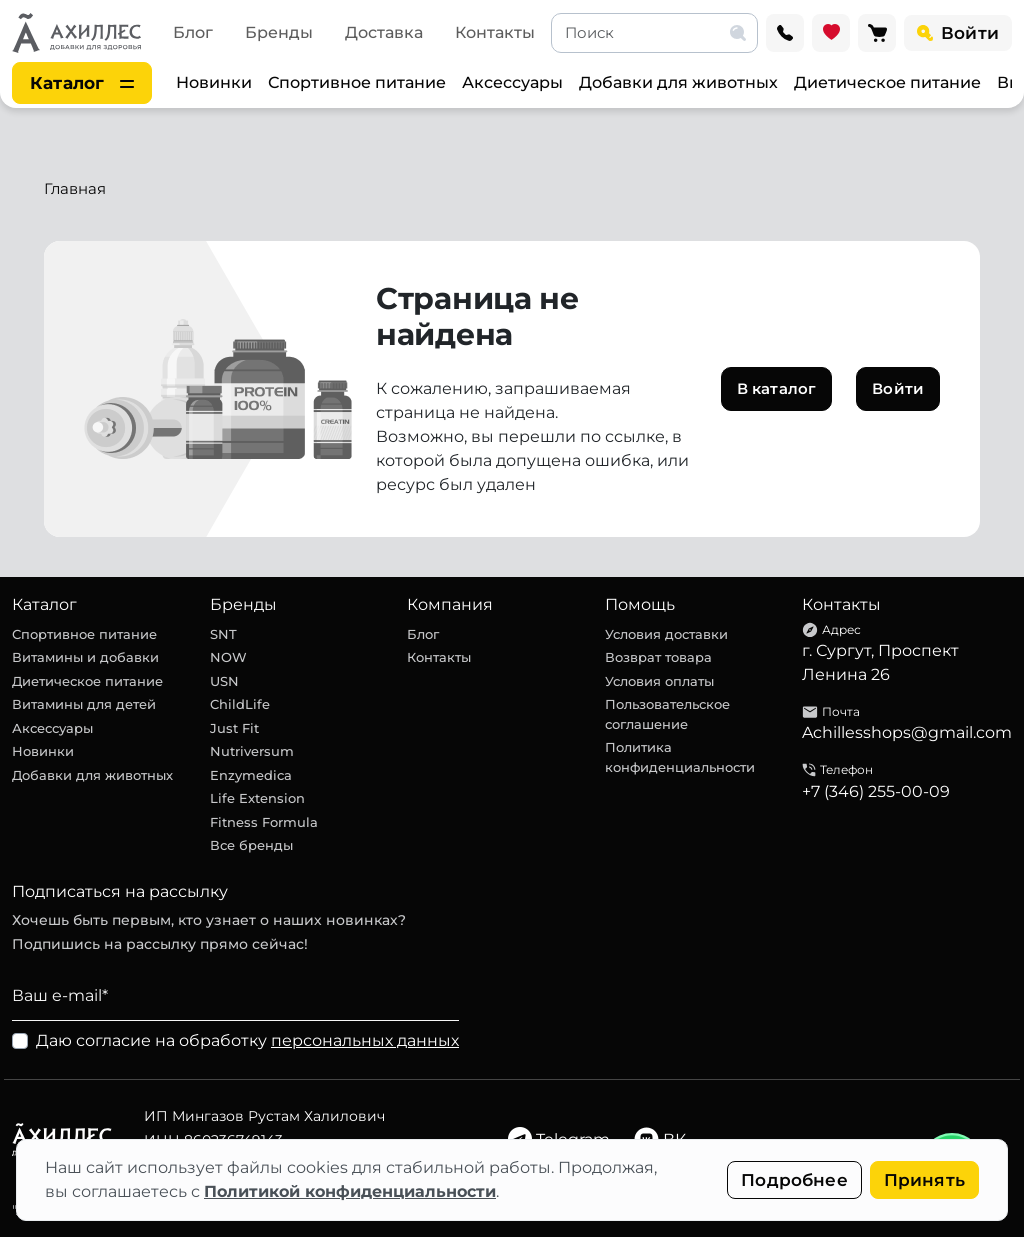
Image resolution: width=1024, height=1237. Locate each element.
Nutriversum (252, 751)
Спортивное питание (357, 82)
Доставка (384, 32)
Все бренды (251, 845)
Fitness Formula (264, 822)
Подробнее (794, 1180)
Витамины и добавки (85, 657)
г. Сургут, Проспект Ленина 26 (880, 662)
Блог (193, 32)
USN (224, 681)
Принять (924, 1180)
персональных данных (365, 1040)
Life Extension (257, 798)
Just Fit (234, 728)
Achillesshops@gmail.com (907, 732)
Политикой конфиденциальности (350, 1191)
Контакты (495, 32)
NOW (228, 657)
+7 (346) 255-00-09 (876, 791)
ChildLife (240, 704)
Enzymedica (251, 775)
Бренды (279, 32)
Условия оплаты (659, 681)
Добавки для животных (678, 82)
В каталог (776, 388)
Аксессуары (512, 82)
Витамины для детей (84, 704)
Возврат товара (658, 657)
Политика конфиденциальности (680, 757)
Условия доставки (666, 634)
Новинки (214, 82)
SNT (223, 634)
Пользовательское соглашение (667, 714)
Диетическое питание (887, 82)
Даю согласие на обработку (247, 1040)
